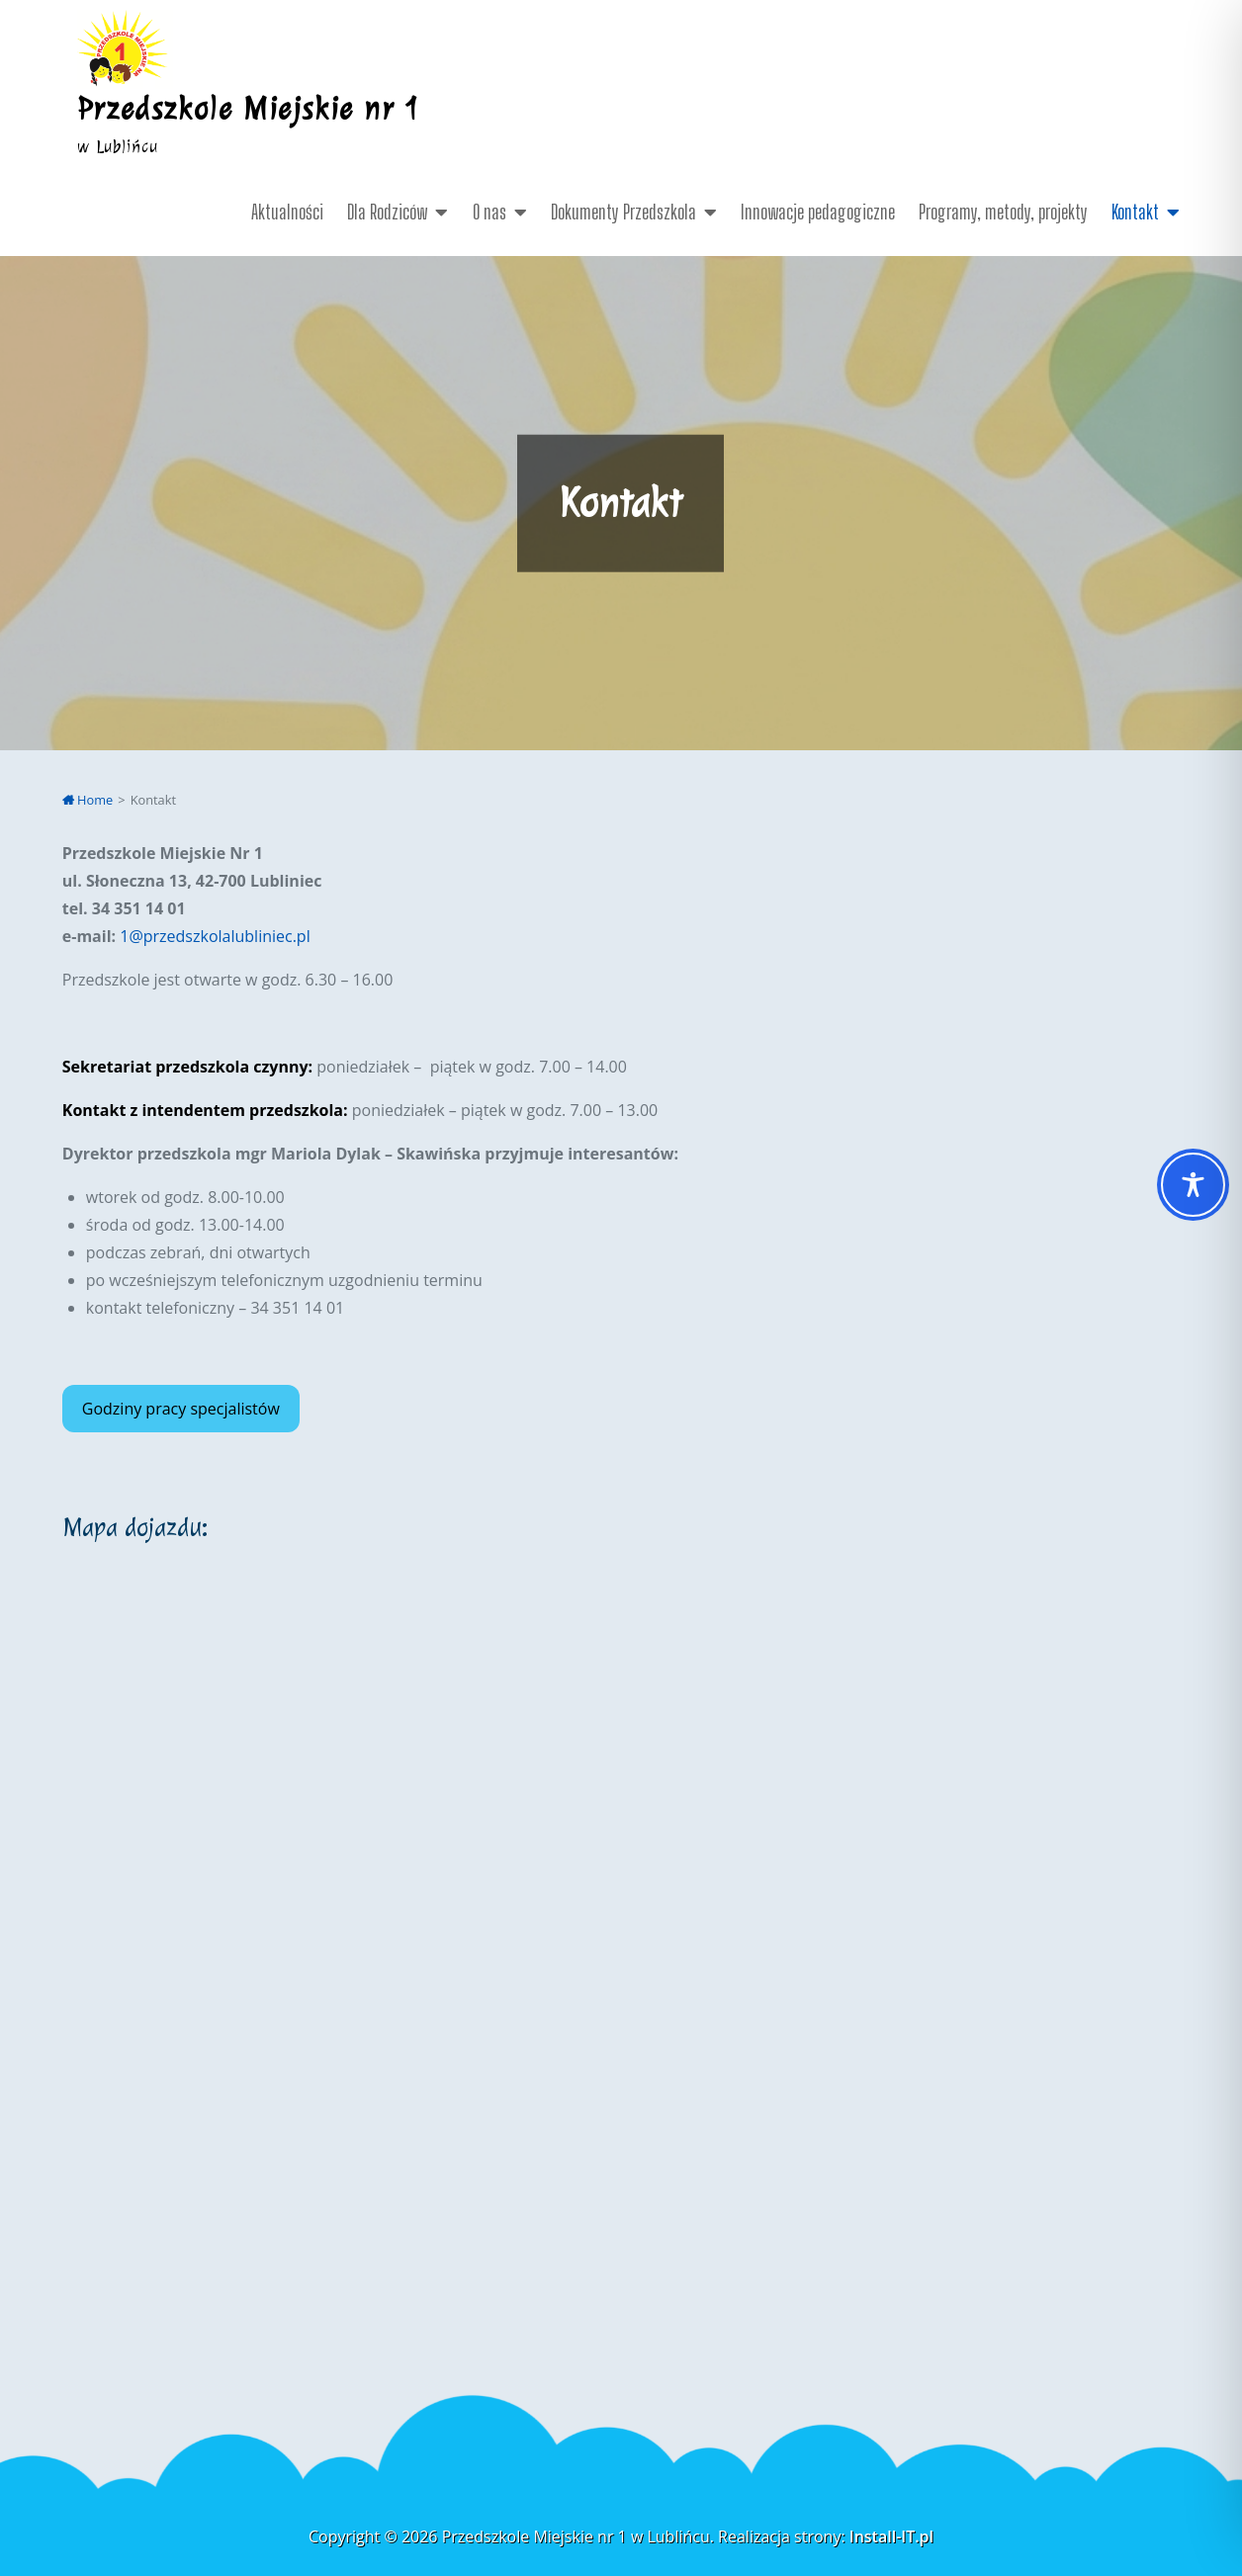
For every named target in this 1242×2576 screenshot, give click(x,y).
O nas (489, 211)
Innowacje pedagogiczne (818, 211)
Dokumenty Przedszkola (623, 211)
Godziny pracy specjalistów (181, 1408)
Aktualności (287, 211)
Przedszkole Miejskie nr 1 (249, 109)
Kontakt (1135, 211)
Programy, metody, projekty (1003, 211)
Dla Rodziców (387, 211)
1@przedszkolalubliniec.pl (215, 936)
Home (88, 800)
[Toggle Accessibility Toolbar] (1193, 1185)
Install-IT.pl (891, 2536)
